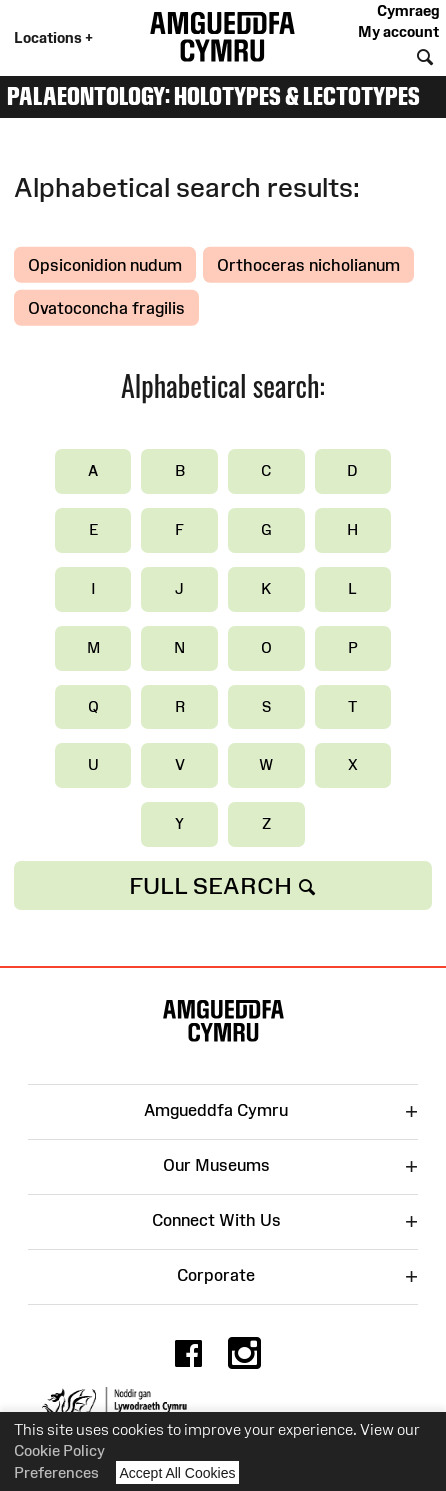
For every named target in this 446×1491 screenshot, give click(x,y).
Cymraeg (408, 10)
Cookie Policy (59, 1450)
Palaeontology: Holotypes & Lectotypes (213, 96)
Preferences (56, 1472)
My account (398, 31)
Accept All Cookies (178, 1472)
